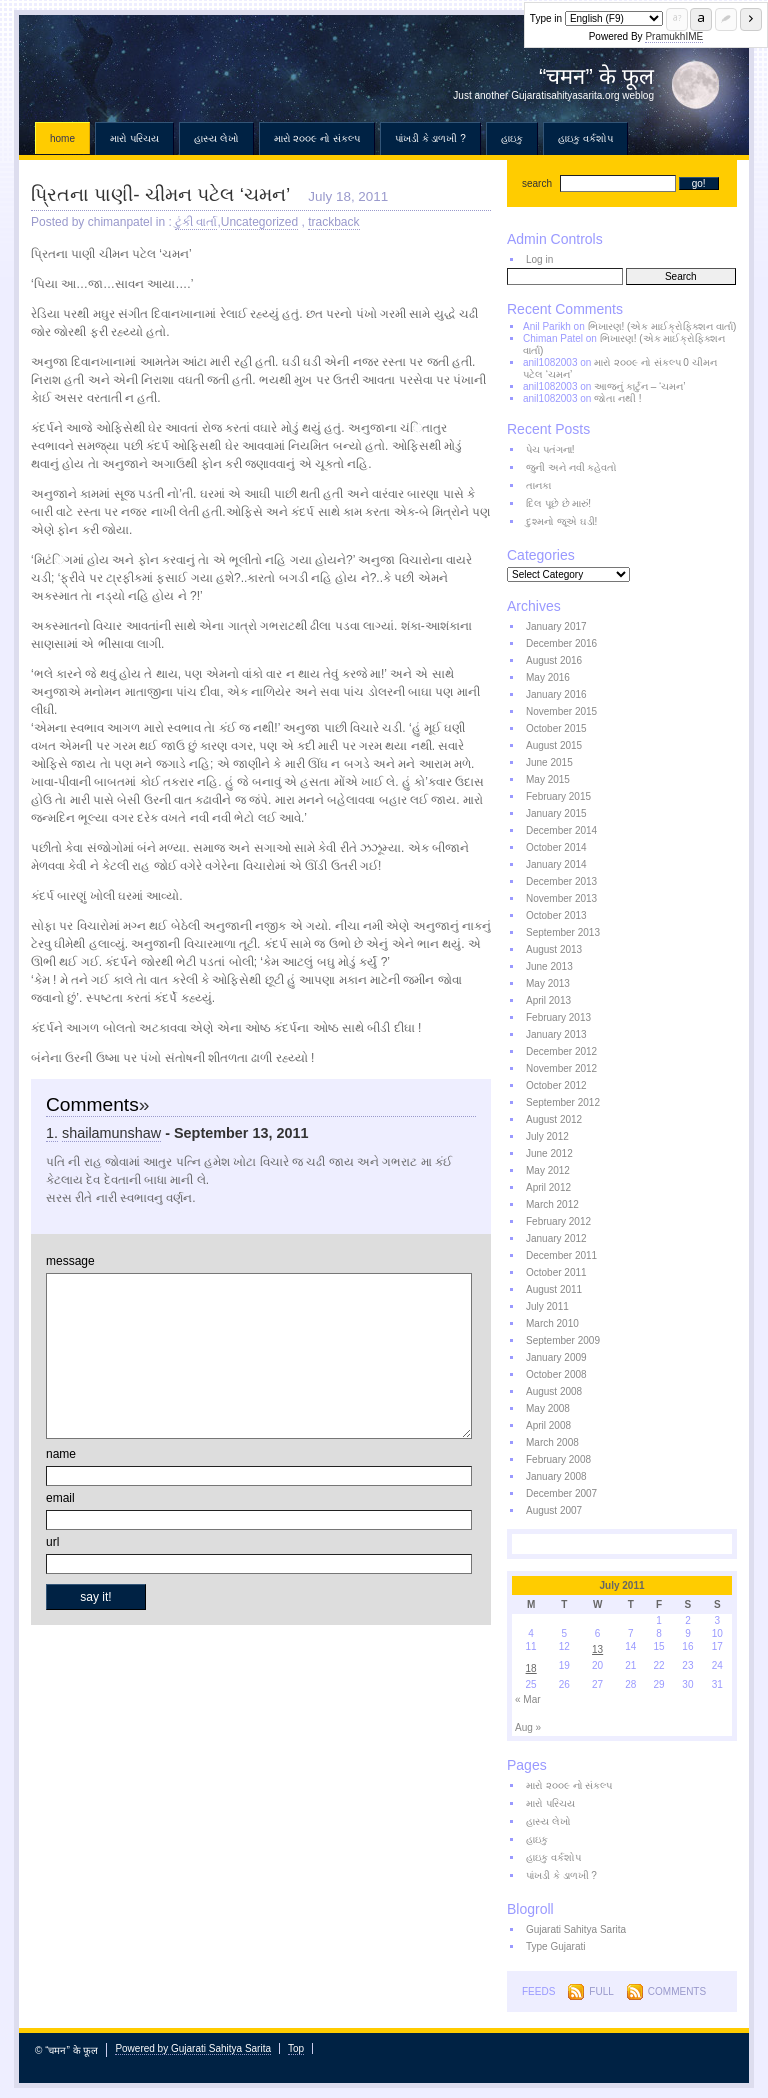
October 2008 (556, 1374)
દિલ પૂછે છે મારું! (558, 503)
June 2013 (549, 966)
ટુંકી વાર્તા (196, 222)
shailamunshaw (111, 1133)
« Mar (528, 1699)
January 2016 (556, 694)
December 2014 (561, 830)
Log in (539, 259)
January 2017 (556, 626)
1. (52, 1133)
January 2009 (556, 1357)
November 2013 (561, 898)
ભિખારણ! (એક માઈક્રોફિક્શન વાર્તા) (662, 326)
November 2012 (561, 1068)
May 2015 (548, 779)
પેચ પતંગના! (550, 449)
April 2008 (548, 1425)
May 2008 (548, 1408)
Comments (677, 1991)
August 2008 (554, 1391)
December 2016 (561, 643)
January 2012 (556, 1238)
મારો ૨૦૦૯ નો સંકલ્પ (317, 138)
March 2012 (552, 1204)
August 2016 (554, 660)
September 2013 (563, 932)
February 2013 (558, 1017)
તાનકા (538, 485)
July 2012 (547, 1136)
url (52, 1542)
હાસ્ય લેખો (216, 138)
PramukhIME (674, 36)
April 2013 (548, 1000)
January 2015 (556, 813)
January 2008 (556, 1476)
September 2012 (563, 1102)
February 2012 (558, 1221)
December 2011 (561, 1255)
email (60, 1498)
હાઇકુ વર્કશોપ (585, 138)
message (70, 1261)
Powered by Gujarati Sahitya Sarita (193, 2048)
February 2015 (558, 796)
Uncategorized (259, 222)
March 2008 (552, 1442)
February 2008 (558, 1459)
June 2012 (549, 1153)
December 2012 (561, 1051)
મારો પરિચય (134, 138)
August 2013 (554, 949)
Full (601, 1991)
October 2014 (556, 847)
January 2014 (556, 864)
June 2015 (549, 762)
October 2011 (556, 1272)
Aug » (528, 1727)
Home (62, 138)
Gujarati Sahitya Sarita (576, 1929)
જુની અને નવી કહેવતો (571, 467)
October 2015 (556, 728)
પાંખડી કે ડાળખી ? (430, 138)
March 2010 (552, 1323)
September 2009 (563, 1340)
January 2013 (556, 1034)
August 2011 (554, 1289)
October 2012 (556, 1085)
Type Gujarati (555, 1946)
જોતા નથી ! (617, 398)
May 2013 (548, 983)
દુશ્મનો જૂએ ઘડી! (561, 521)
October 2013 (556, 915)
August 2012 (554, 1119)
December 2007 (561, 1493)
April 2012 (548, 1187)
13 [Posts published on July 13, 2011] (597, 1649)
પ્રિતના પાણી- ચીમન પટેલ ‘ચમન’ (160, 194)
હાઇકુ (512, 138)
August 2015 (554, 745)
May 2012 (548, 1170)
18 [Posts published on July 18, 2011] (531, 1668)
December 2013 (561, 881)
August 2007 (554, 1510)
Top (296, 2048)
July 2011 (547, 1306)
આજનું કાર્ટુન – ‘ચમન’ (639, 386)
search (537, 183)
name (61, 1454)
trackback (333, 222)
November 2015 (561, 711)
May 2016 (548, 677)
